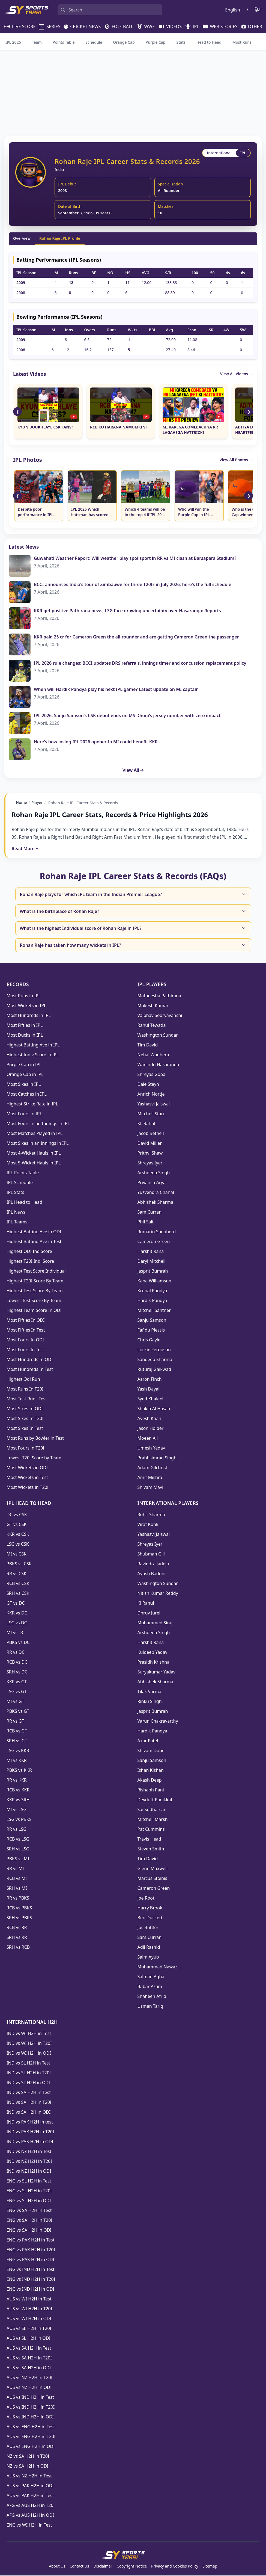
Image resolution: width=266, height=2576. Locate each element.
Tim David (148, 1045)
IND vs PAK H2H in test (30, 2122)
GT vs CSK (16, 1525)
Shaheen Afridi (153, 1997)
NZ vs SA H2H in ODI (27, 2466)
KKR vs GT (17, 1682)
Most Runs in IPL (24, 996)
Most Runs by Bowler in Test (35, 1439)
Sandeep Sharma (155, 1360)
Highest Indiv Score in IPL (33, 1055)
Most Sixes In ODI (25, 1409)
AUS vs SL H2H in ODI (28, 2339)
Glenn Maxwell (153, 1869)
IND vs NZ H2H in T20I (29, 2162)
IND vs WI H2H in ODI (29, 2054)
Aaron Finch (150, 1380)
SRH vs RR (17, 1938)
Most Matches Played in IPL (34, 1134)
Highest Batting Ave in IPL (33, 1045)
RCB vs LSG (18, 1839)
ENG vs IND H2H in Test (31, 2270)
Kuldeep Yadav (153, 1653)
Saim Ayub (148, 1957)
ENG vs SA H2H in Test (29, 2211)
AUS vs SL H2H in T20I (29, 2329)
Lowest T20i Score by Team (34, 1458)
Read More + (25, 849)
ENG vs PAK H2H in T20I (31, 2250)
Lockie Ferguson (154, 1350)
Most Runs (241, 42)
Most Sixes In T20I (25, 1419)
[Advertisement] (133, 93)
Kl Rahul (146, 1604)
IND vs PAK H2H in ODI (30, 2142)
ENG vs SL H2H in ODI (29, 2201)
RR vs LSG (16, 1830)
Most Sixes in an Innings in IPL (37, 1144)
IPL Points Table (23, 1173)
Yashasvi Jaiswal (154, 1104)
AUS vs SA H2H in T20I (29, 2358)
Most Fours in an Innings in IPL (38, 1124)
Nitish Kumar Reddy (158, 1594)
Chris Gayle (149, 1340)
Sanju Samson (152, 1321)
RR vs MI (15, 1869)
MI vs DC (16, 1633)
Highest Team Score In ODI (34, 1311)
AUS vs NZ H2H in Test (29, 2476)
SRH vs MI (17, 1889)
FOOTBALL (117, 26)
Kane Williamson (155, 1281)
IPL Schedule (20, 1183)
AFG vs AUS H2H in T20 (30, 2506)
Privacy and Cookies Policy (174, 2566)
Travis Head (149, 1839)
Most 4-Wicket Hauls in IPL (34, 1154)
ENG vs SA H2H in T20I (29, 2221)
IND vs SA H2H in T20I (29, 2103)
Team (37, 42)
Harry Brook (150, 1908)
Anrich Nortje (151, 1095)
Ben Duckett (150, 1918)
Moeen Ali (148, 1439)
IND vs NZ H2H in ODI (29, 2172)
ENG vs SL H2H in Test (29, 2181)
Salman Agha (151, 1977)
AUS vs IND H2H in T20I (31, 2408)
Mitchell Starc (151, 1114)
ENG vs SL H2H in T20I (29, 2191)
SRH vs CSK (18, 1594)
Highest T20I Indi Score (30, 1262)
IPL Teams (17, 1222)
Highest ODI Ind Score (29, 1252)
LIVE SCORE (17, 26)
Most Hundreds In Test (30, 1370)
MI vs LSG (16, 1810)
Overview (22, 238)
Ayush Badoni (152, 1574)
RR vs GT (15, 1722)
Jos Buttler (148, 1928)
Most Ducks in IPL (25, 1036)
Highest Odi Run (23, 1380)
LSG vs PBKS (19, 1820)
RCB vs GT (17, 1731)
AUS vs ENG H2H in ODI (31, 2447)
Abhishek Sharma (156, 1203)
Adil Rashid (149, 1948)
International (220, 152)
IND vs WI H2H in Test (29, 2034)
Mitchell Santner (154, 1311)
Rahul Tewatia (152, 1026)
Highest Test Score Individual (36, 1271)
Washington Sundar (158, 1036)
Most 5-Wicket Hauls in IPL (34, 1163)
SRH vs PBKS (19, 1918)
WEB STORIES (217, 26)
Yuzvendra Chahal (156, 1193)
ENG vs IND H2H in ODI (30, 2290)
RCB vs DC (17, 1663)
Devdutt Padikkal (155, 1800)
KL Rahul (146, 1124)
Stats (181, 42)
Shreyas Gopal (152, 1075)
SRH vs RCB (18, 1948)
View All (133, 770)
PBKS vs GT (18, 1712)
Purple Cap (156, 42)
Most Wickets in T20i (27, 1488)
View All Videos (236, 374)
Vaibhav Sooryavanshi (160, 1016)
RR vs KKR (17, 1781)
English (232, 10)
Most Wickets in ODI (27, 1468)
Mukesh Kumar (153, 1006)
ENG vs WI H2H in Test (29, 2525)
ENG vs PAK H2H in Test (30, 2240)
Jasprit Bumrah (153, 1271)
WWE (144, 26)
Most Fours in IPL (24, 1114)
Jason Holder (151, 1429)
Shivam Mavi (150, 1488)
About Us (57, 2566)
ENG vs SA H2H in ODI (29, 2231)
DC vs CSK (17, 1515)
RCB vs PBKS (19, 1908)
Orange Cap (124, 42)
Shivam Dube (151, 1751)
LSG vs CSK (18, 1545)
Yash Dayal (149, 1389)
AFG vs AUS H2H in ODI (30, 2516)
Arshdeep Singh (154, 1173)
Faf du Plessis (151, 1330)
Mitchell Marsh (153, 1820)
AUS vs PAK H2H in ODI (30, 2486)
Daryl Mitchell (152, 1262)
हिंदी (258, 10)
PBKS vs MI (18, 1859)
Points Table (64, 42)
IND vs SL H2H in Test (28, 2063)
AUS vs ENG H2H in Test (31, 2427)
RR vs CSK (16, 1574)
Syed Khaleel (150, 1399)
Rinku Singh (150, 1702)
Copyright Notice (132, 2566)
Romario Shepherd (157, 1232)
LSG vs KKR (18, 1751)
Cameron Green (154, 1242)
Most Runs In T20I (25, 1389)
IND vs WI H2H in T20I (29, 2044)
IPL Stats (15, 1193)
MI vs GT (15, 1702)
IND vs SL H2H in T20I (29, 2073)
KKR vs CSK (18, 1535)
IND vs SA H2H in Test (29, 2093)
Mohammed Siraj (155, 1623)
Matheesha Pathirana (159, 996)
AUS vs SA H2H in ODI (29, 2368)
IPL (190, 26)
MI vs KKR (17, 1761)
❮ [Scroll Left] (17, 412)
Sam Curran (150, 1212)
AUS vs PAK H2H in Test (30, 2496)
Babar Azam (150, 1987)
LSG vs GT (16, 1692)
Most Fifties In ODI (26, 1321)
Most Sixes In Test (25, 1429)
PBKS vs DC (18, 1643)
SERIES (47, 26)
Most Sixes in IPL (24, 1085)
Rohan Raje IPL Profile (59, 238)
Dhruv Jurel (149, 1613)
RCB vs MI (17, 1879)
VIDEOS (168, 26)
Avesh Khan (150, 1419)
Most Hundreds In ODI (30, 1360)
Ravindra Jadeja (153, 1564)
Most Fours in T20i (25, 1448)
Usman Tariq (150, 2007)
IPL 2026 (13, 42)
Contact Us (79, 2566)
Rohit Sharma (151, 1515)
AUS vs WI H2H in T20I (29, 2309)
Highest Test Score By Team (35, 1291)
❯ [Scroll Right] (248, 412)
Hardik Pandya (152, 1301)
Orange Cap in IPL (25, 1075)
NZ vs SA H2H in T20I (28, 2457)
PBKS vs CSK (19, 1564)
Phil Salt (146, 1222)
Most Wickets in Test (27, 1478)
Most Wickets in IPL (26, 1006)
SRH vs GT (17, 1741)
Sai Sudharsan (152, 1810)
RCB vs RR (17, 1928)
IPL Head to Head (24, 1203)
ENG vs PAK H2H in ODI (30, 2260)
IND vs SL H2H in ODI (28, 2083)
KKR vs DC (17, 1613)
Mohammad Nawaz (157, 1967)
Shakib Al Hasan (154, 1409)
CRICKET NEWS (80, 26)
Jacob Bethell (151, 1134)
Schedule (94, 42)
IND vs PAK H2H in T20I (30, 2132)
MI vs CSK (16, 1554)
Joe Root (146, 1898)
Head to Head (209, 42)
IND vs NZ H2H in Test (29, 2152)
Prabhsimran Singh (157, 1458)
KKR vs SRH (18, 1800)
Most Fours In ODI (25, 1340)
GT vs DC (16, 1604)
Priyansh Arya (152, 1183)
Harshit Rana (151, 1252)
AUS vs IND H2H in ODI (30, 2417)
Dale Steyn (148, 1085)
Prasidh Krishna (154, 1663)
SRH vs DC (17, 1672)
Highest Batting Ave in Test (34, 1242)
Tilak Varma (150, 1692)
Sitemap (209, 2566)
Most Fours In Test (25, 1350)
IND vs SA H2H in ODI (28, 2113)
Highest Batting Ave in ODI (34, 1232)
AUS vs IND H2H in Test (30, 2398)
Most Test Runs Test (27, 1399)
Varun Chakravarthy (158, 1722)
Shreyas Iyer (150, 1163)
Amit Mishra (150, 1478)
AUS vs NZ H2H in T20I (29, 2378)
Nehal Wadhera (153, 1055)
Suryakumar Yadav (157, 1672)
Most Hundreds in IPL (29, 1016)
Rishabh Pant (151, 1790)
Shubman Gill (151, 1554)
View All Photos (236, 460)
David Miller (150, 1144)
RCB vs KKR (18, 1790)
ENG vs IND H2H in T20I (31, 2280)
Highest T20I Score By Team (35, 1281)
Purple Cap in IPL (24, 1065)
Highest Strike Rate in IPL (32, 1104)
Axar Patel (148, 1741)
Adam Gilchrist (153, 1468)
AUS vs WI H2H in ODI (29, 2319)
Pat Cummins (151, 1830)
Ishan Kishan (151, 1771)
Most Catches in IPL (27, 1095)
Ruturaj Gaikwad (154, 1370)
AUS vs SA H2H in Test (29, 2349)
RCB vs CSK (18, 1584)
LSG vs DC (17, 1623)
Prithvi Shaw (150, 1154)
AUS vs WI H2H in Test (29, 2299)
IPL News (16, 1212)
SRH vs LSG (18, 1849)
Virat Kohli (148, 1525)
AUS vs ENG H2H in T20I (31, 2437)
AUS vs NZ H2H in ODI (29, 2388)
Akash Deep (150, 1781)
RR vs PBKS (18, 1898)
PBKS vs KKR (19, 1771)
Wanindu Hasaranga (158, 1065)
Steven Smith (151, 1849)
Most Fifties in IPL (25, 1026)
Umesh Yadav (151, 1448)
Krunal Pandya (152, 1291)
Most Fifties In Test (26, 1330)
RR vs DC (16, 1653)
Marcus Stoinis (152, 1879)
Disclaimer (102, 2566)
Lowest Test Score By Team (34, 1301)
